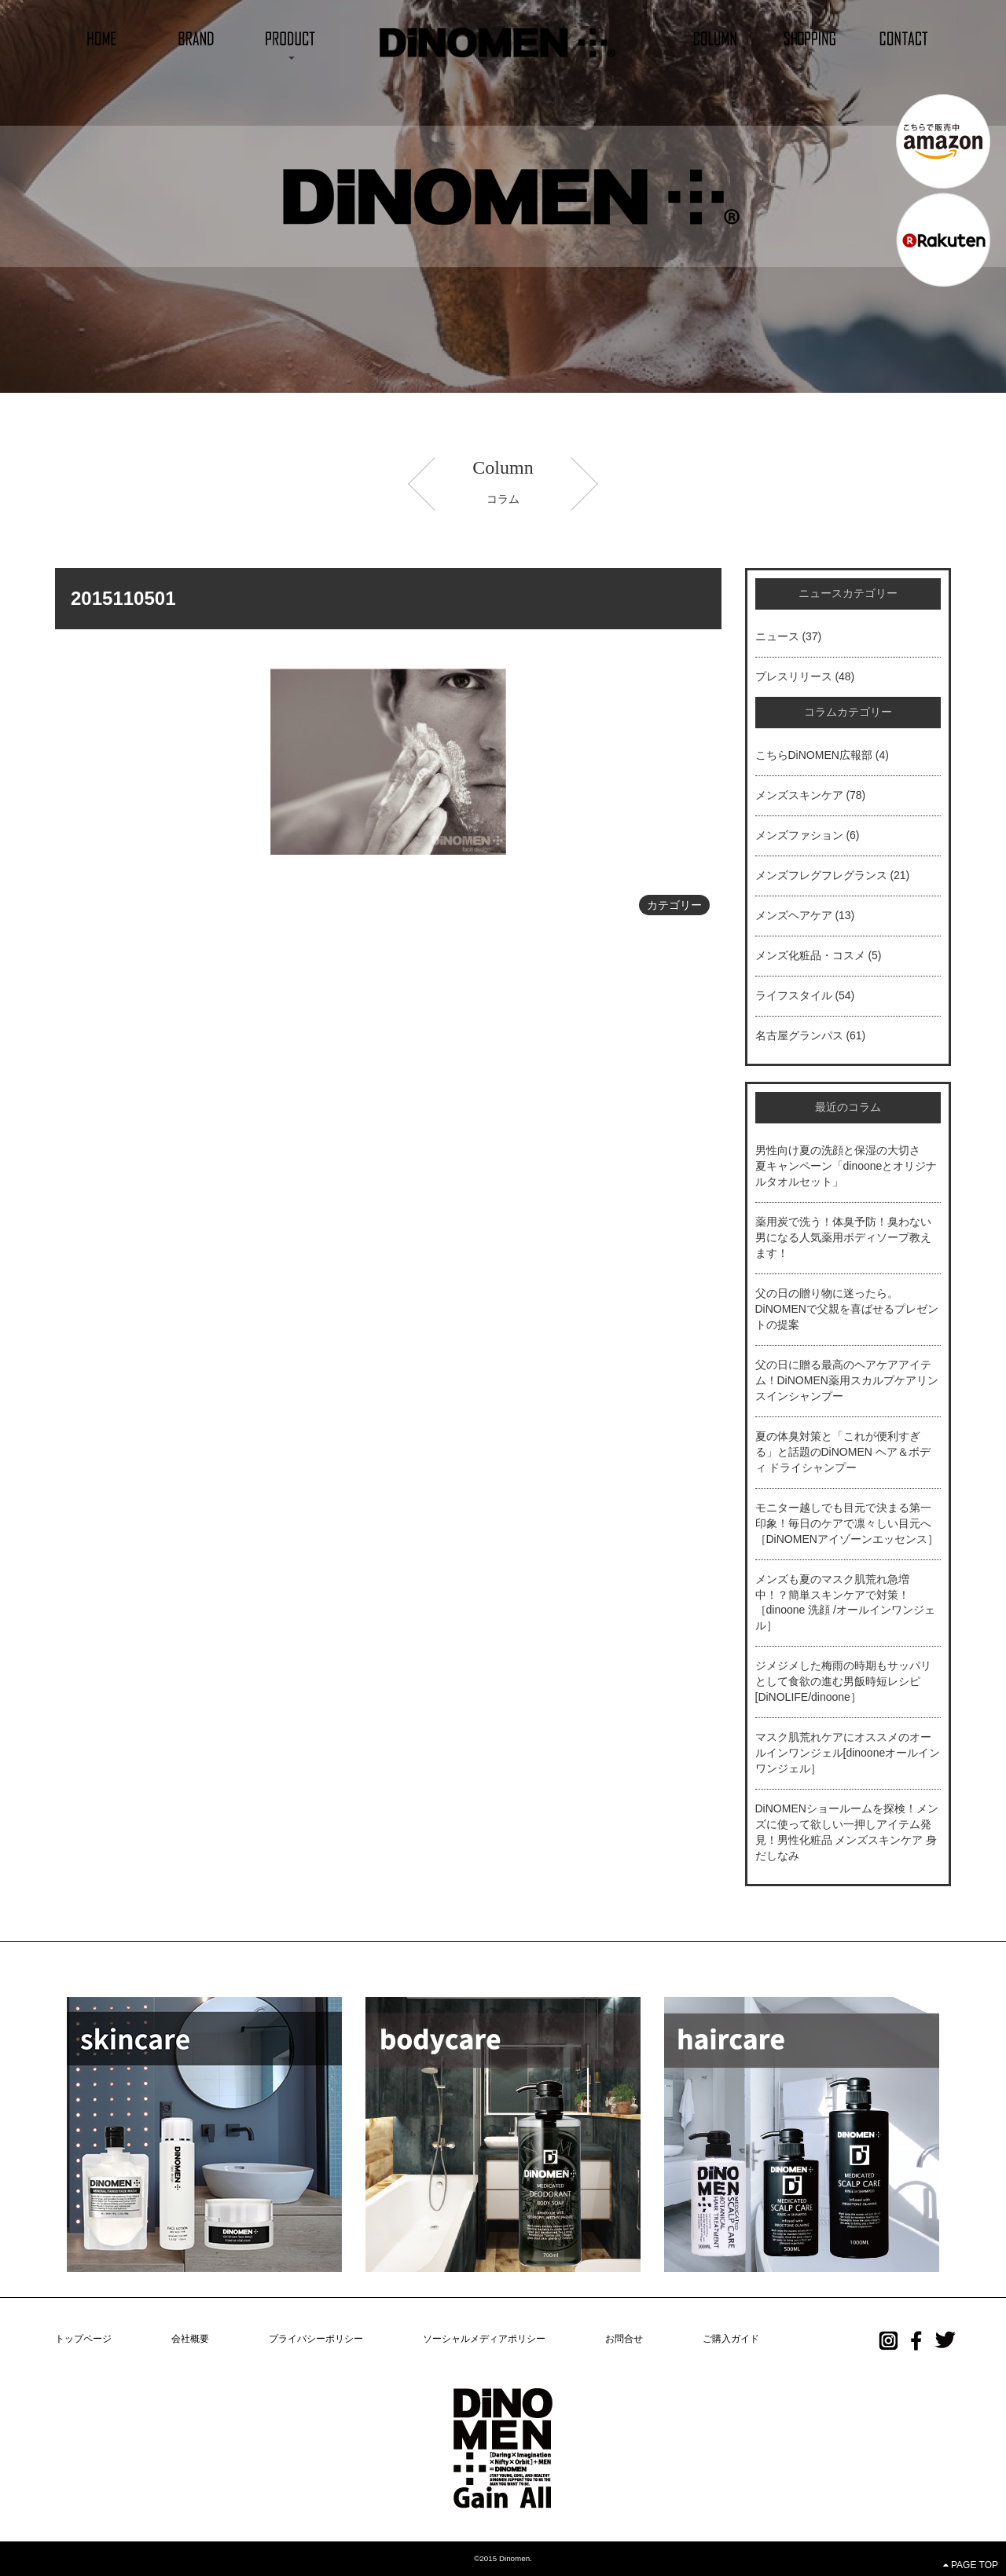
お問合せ (624, 2338)
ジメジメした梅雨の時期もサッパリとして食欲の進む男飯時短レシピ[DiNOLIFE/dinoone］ (843, 1681)
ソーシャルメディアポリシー (484, 2338)
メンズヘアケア (793, 915)
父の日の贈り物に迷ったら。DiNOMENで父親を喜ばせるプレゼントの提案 (846, 1309)
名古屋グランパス (799, 1035)
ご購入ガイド (731, 2338)
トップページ (83, 2338)
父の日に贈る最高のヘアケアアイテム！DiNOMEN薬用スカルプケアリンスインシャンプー (846, 1380)
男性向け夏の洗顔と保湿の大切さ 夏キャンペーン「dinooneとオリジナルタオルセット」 (846, 1166)
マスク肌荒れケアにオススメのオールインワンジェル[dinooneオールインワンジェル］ (848, 1753)
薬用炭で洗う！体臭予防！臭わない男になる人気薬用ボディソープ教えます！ (843, 1237)
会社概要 (190, 2338)
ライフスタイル (793, 995)
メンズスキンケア (799, 795)
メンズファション (799, 835)
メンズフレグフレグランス (821, 875)
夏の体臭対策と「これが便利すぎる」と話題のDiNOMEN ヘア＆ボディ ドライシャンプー (843, 1452)
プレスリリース (793, 676)
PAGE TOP (970, 2565)
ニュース (777, 636)
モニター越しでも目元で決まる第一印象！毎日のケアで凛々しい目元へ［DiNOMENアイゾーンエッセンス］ (846, 1523)
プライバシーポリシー (316, 2338)
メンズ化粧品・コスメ (810, 955)
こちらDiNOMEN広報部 (813, 755)
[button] (291, 37)
